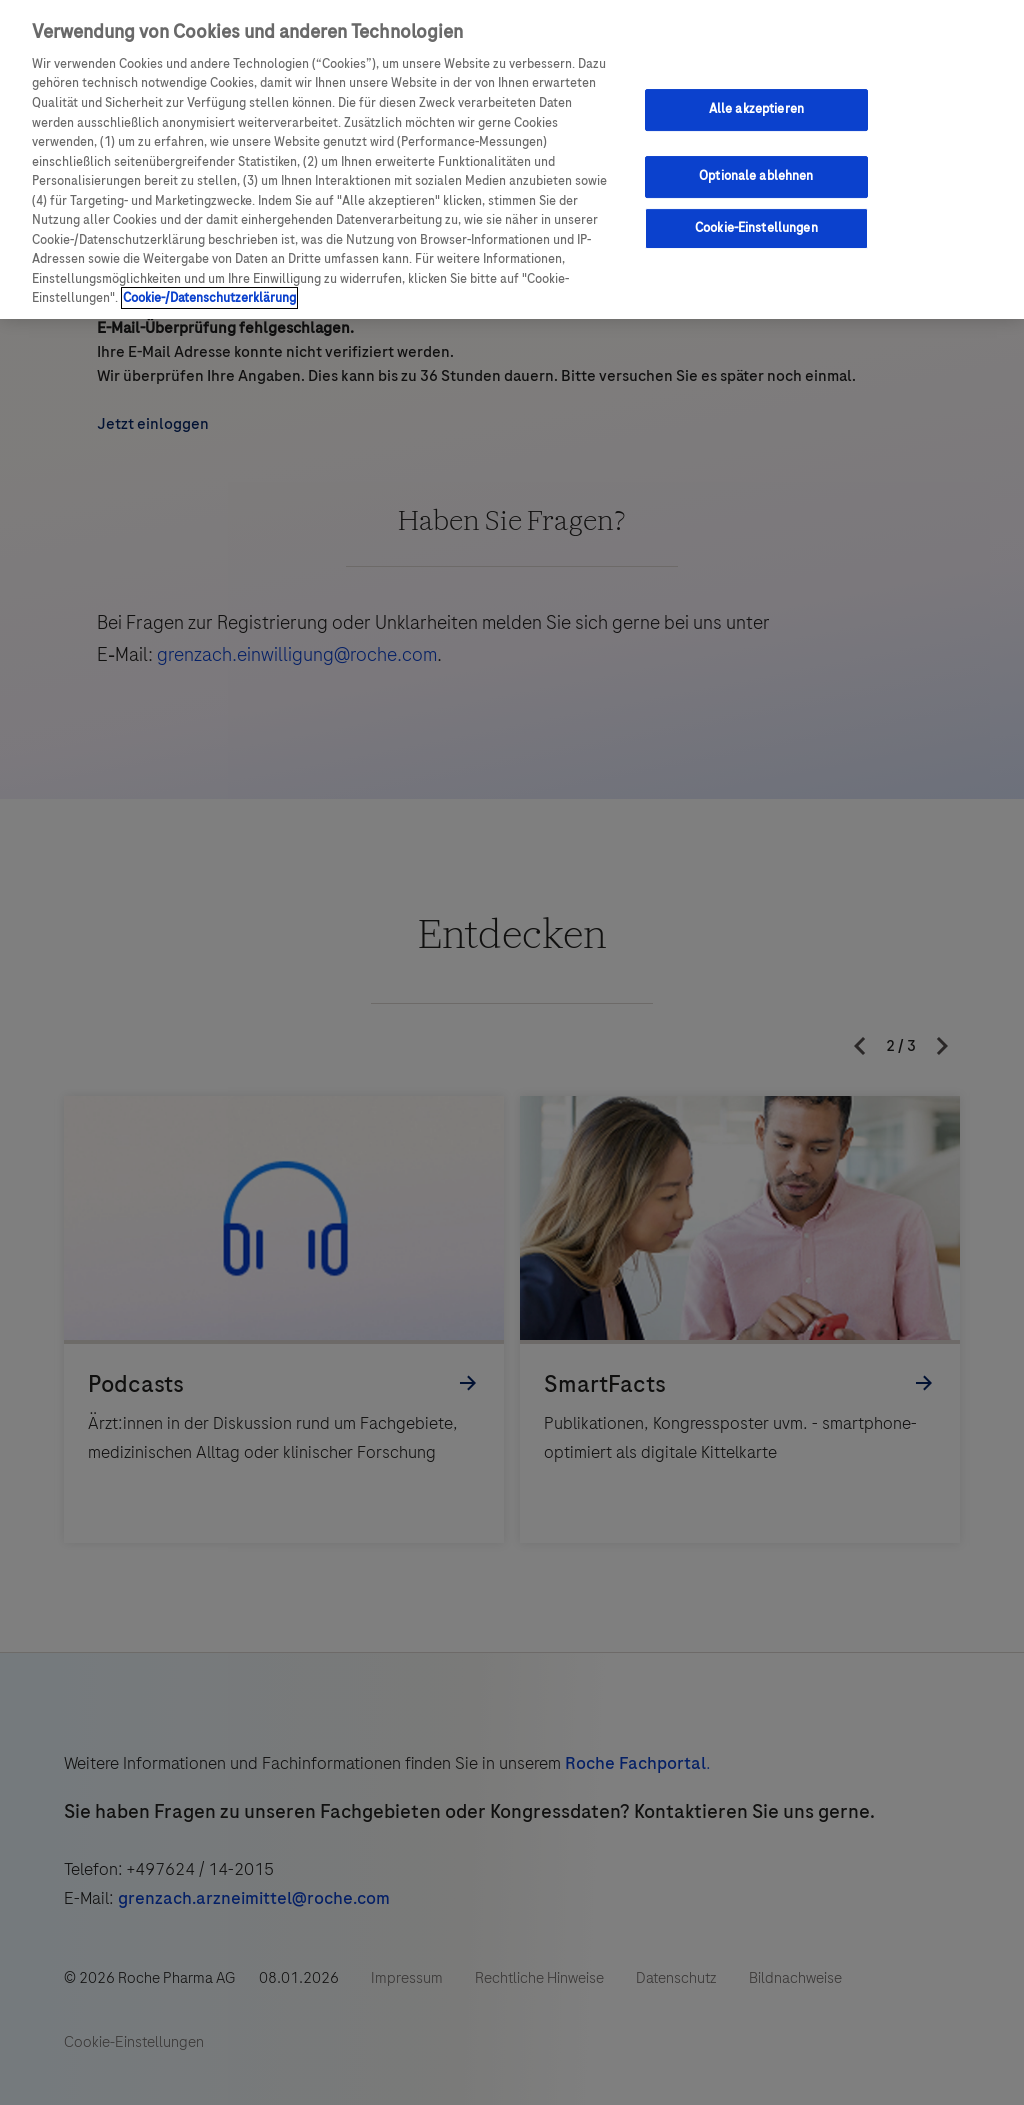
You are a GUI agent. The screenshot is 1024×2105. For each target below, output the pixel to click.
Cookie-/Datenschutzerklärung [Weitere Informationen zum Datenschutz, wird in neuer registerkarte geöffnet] (209, 298)
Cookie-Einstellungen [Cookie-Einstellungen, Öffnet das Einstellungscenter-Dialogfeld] (756, 228)
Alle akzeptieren (756, 109)
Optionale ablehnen (756, 176)
